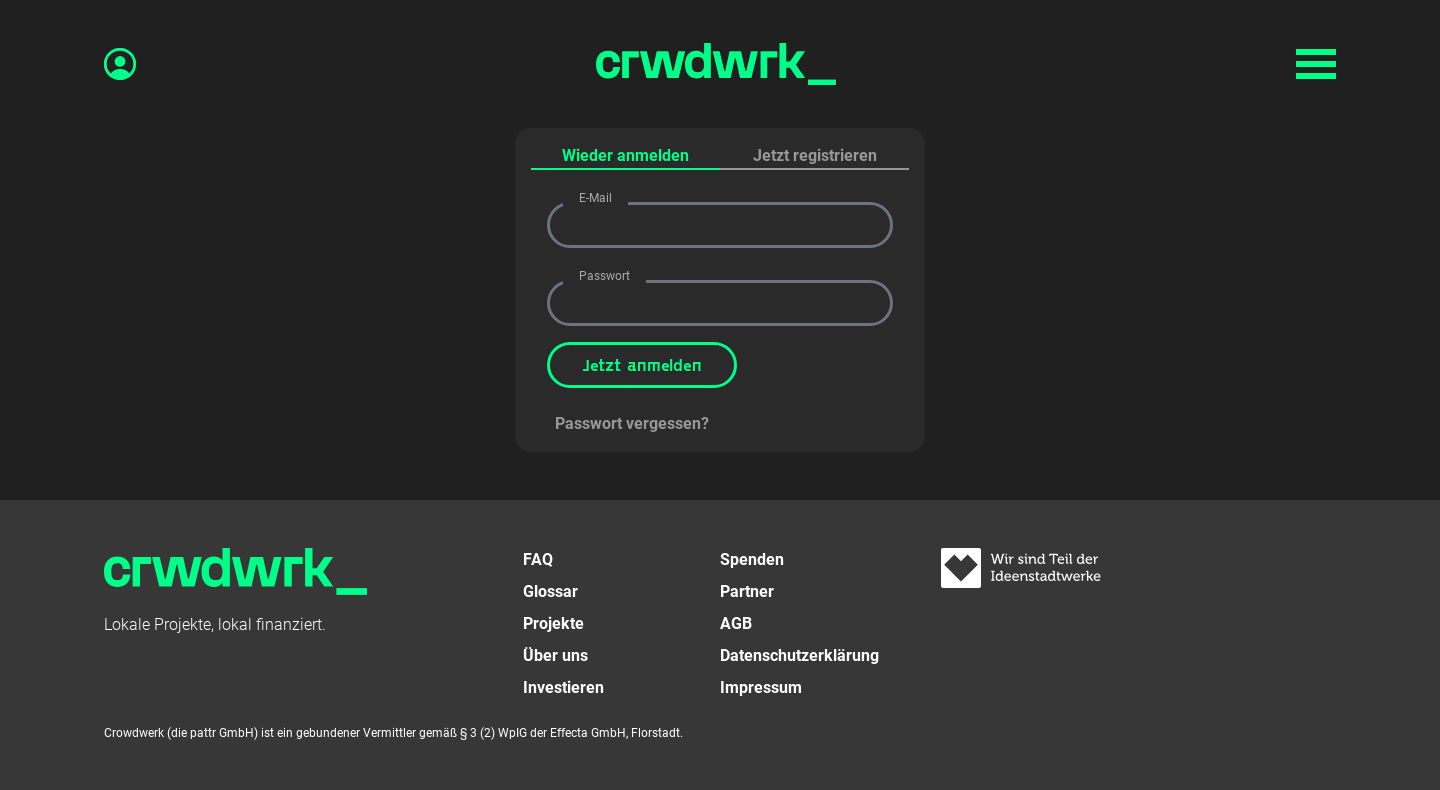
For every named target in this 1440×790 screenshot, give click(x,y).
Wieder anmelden (625, 155)
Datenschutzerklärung (799, 655)
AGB (736, 623)
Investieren (563, 687)
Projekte (553, 623)
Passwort (604, 276)
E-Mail (595, 198)
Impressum (761, 687)
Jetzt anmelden (642, 364)
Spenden (752, 559)
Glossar (550, 591)
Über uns (555, 655)
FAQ (538, 559)
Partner (747, 591)
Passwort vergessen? (632, 423)
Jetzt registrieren (815, 155)
